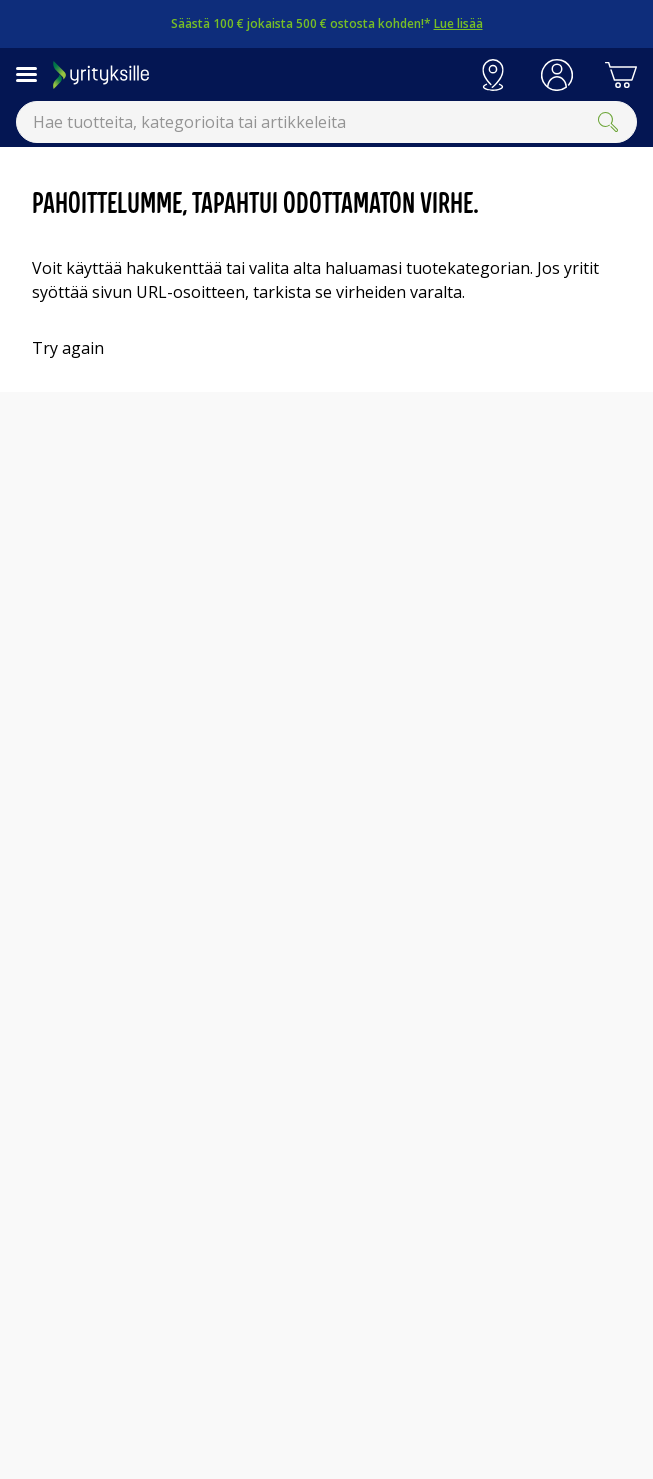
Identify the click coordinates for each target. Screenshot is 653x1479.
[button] (557, 75)
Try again (68, 348)
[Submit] (608, 122)
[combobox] (326, 122)
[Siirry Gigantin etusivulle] (257, 75)
